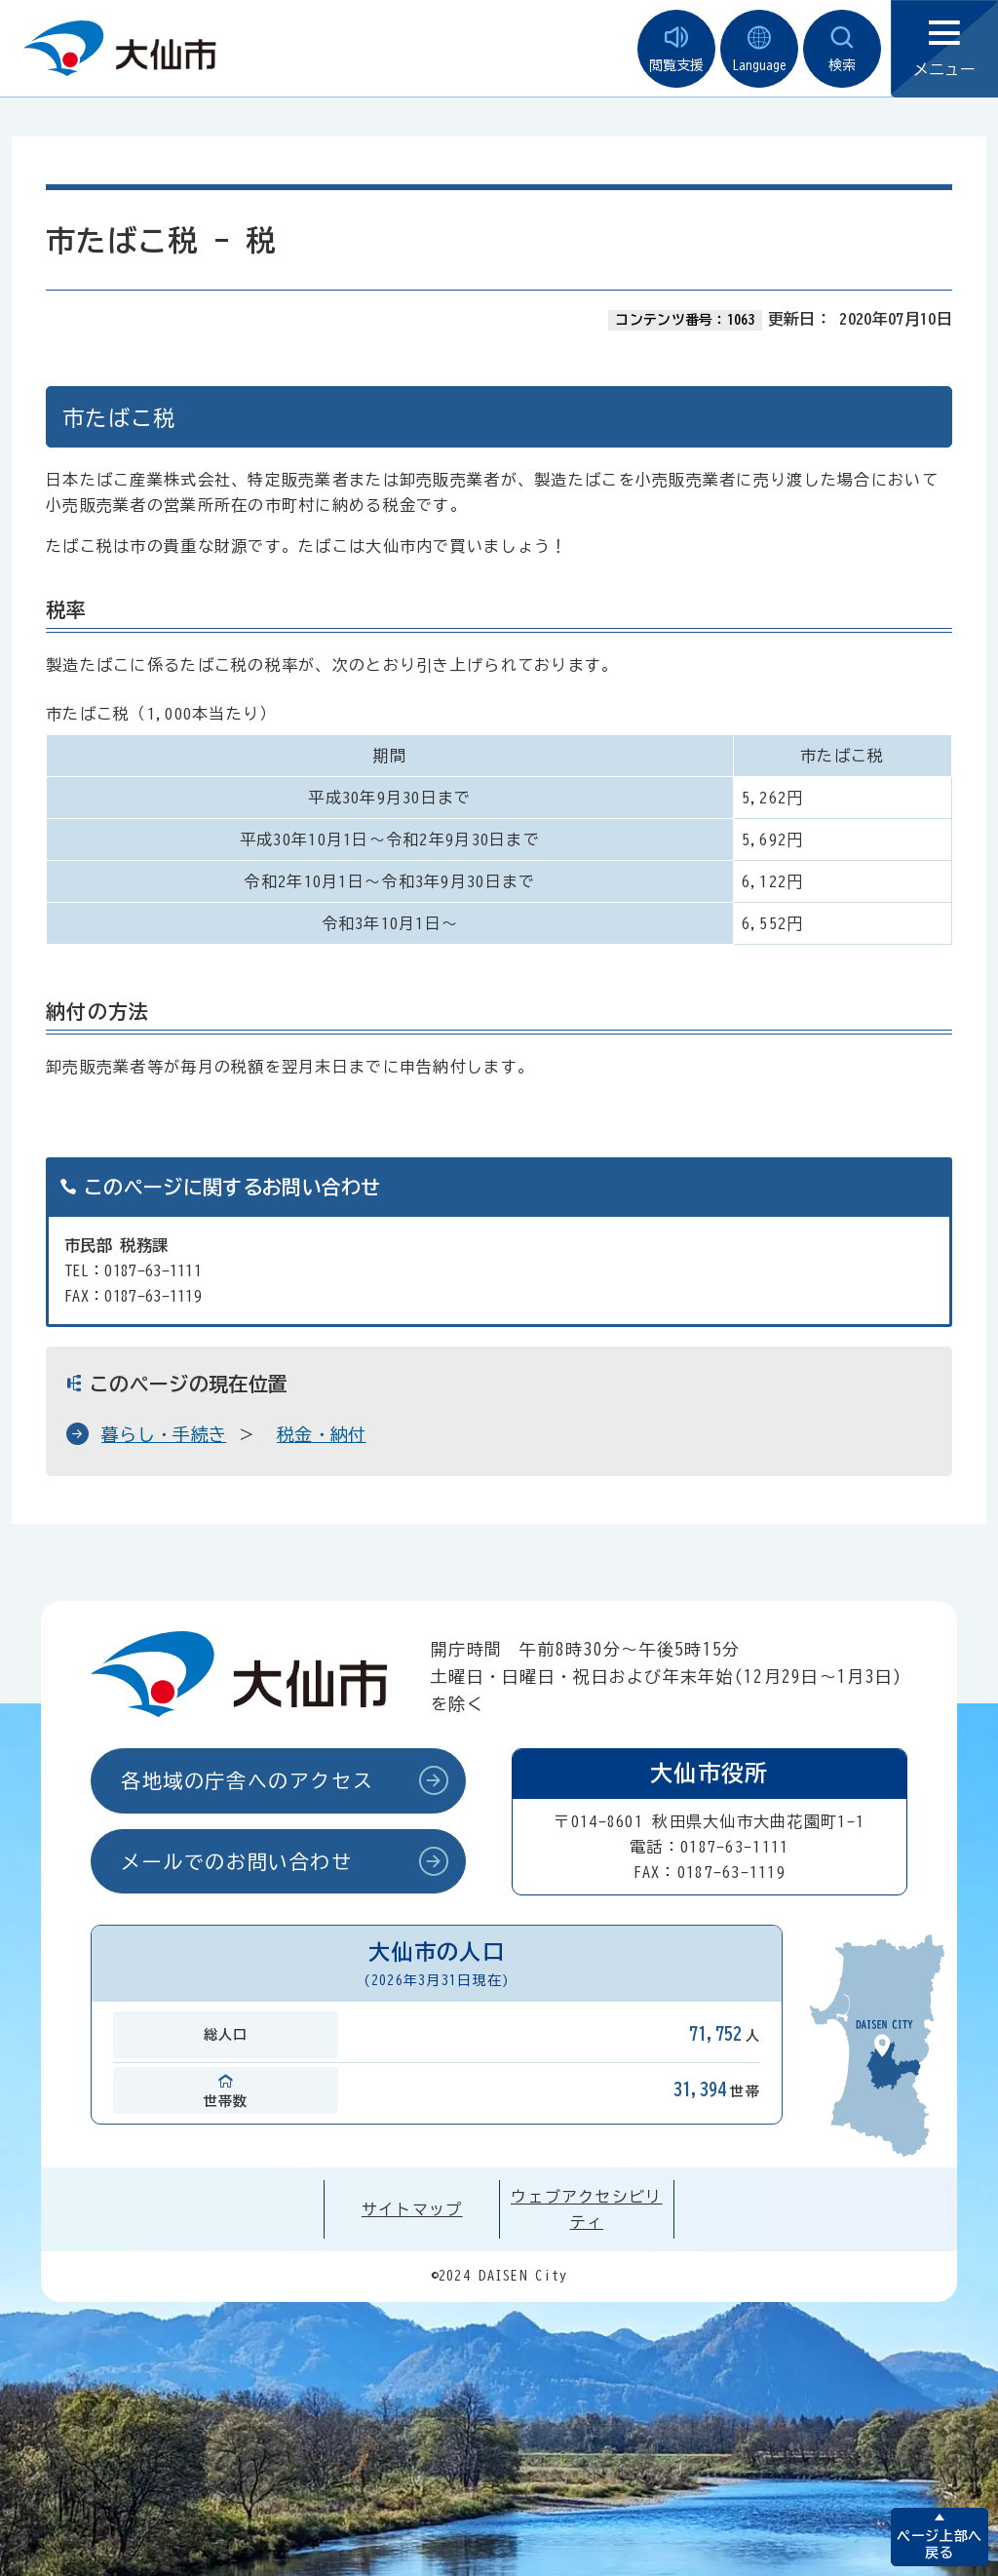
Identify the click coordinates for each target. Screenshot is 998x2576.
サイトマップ (412, 2209)
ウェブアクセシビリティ (587, 2209)
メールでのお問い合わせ (237, 1861)
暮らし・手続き (163, 1434)
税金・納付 (321, 1434)
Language (759, 49)
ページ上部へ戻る (939, 2544)
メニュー (944, 49)
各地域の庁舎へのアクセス (247, 1780)
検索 (842, 49)
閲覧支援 (676, 49)
